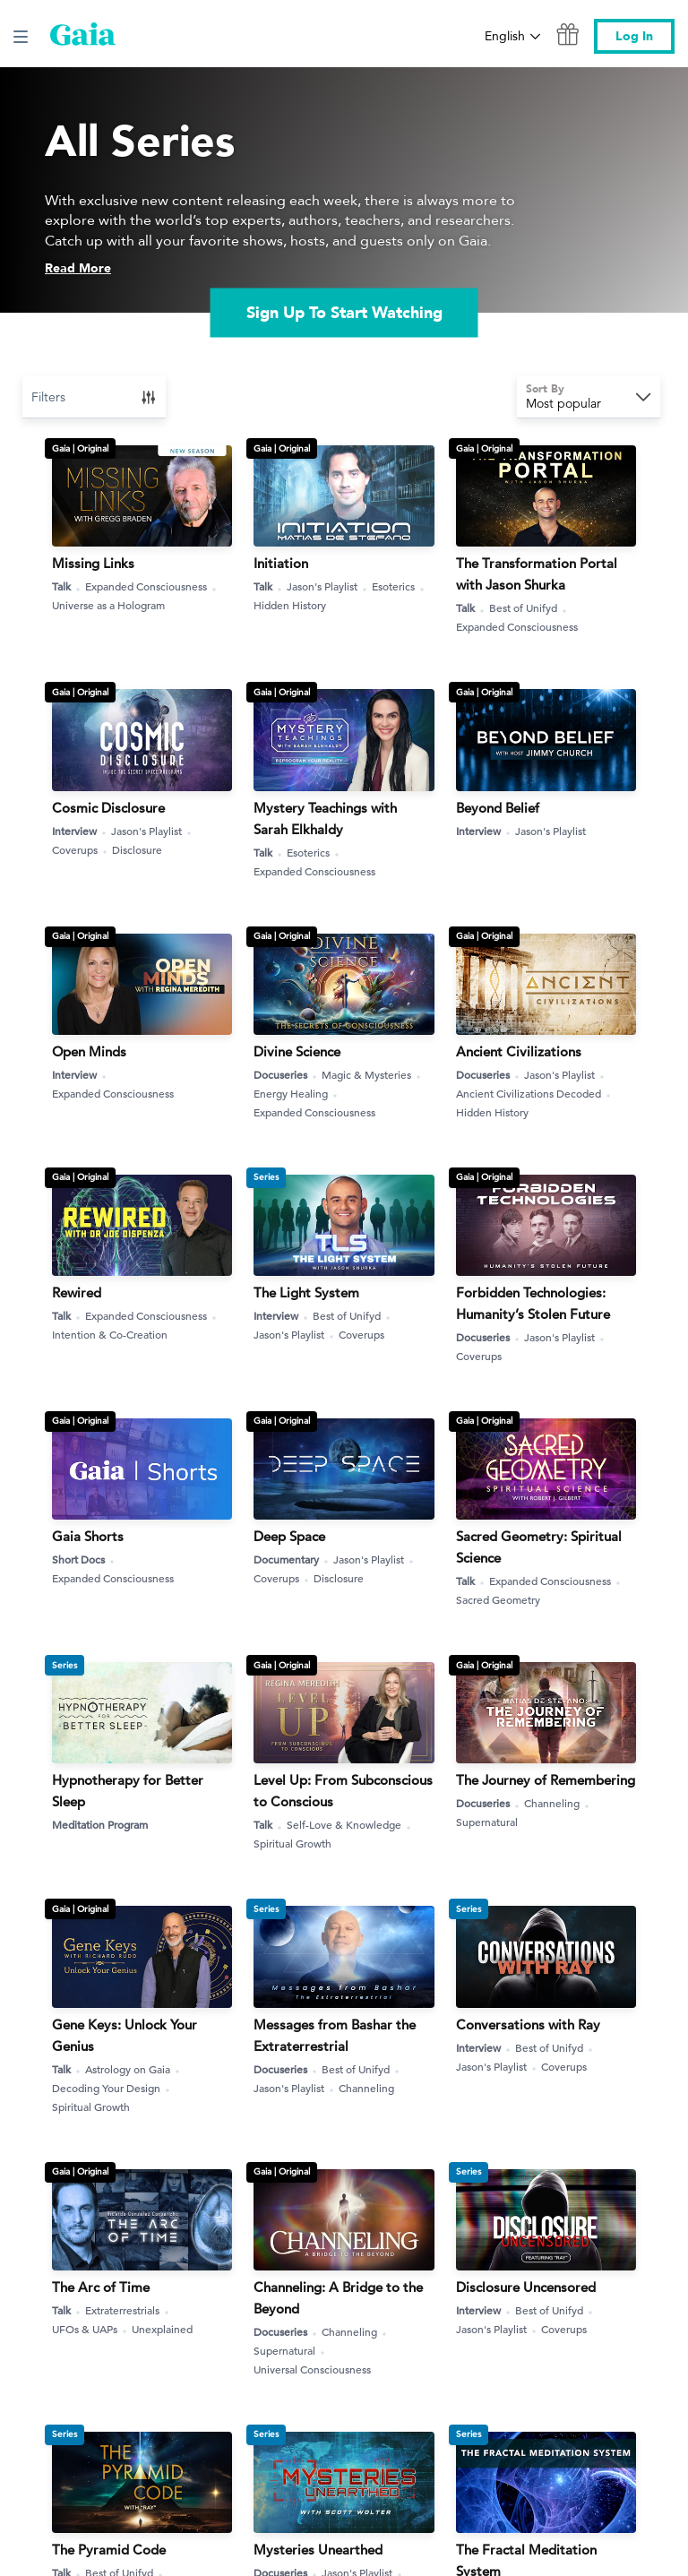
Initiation (281, 563)
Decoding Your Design (113, 2088)
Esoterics (400, 586)
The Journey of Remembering (545, 1779)
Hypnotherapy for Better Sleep (127, 1790)
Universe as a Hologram (108, 605)
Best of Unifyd (530, 608)
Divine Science (297, 1051)
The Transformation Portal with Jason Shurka (536, 574)
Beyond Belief (497, 807)
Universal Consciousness (312, 2369)
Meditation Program (100, 1824)
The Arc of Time (101, 2287)
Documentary (293, 1559)
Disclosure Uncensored (526, 2287)
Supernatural (487, 1821)
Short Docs (85, 1559)
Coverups (81, 849)
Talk (68, 586)
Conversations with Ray (528, 2024)
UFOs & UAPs (91, 2329)
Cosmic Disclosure (108, 807)
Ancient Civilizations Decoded (535, 1093)
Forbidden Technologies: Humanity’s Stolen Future (533, 1303)
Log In (634, 36)
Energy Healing (297, 1093)
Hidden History (290, 605)
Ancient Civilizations (518, 1051)
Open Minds (89, 1051)
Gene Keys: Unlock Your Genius (124, 2035)
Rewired (76, 1292)
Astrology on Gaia (134, 2069)
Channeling (558, 1803)
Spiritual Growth (292, 1843)
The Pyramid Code (109, 2549)
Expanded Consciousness (152, 586)
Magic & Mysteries (373, 1074)
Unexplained (162, 2329)
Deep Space (289, 1536)
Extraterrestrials (129, 2310)
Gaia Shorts (88, 1536)
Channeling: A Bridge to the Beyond (338, 2298)
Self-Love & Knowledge (351, 1824)
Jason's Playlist (329, 586)
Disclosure (137, 849)
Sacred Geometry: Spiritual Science (539, 1547)
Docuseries (287, 1074)
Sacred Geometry (498, 1599)
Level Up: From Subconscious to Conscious (343, 1790)
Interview (81, 831)
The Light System (306, 1292)
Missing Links (93, 563)
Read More (78, 268)
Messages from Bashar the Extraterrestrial (335, 2035)
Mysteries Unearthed (318, 2549)
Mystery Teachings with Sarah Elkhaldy (325, 818)
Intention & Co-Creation (110, 1334)
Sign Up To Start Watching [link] (344, 313)
